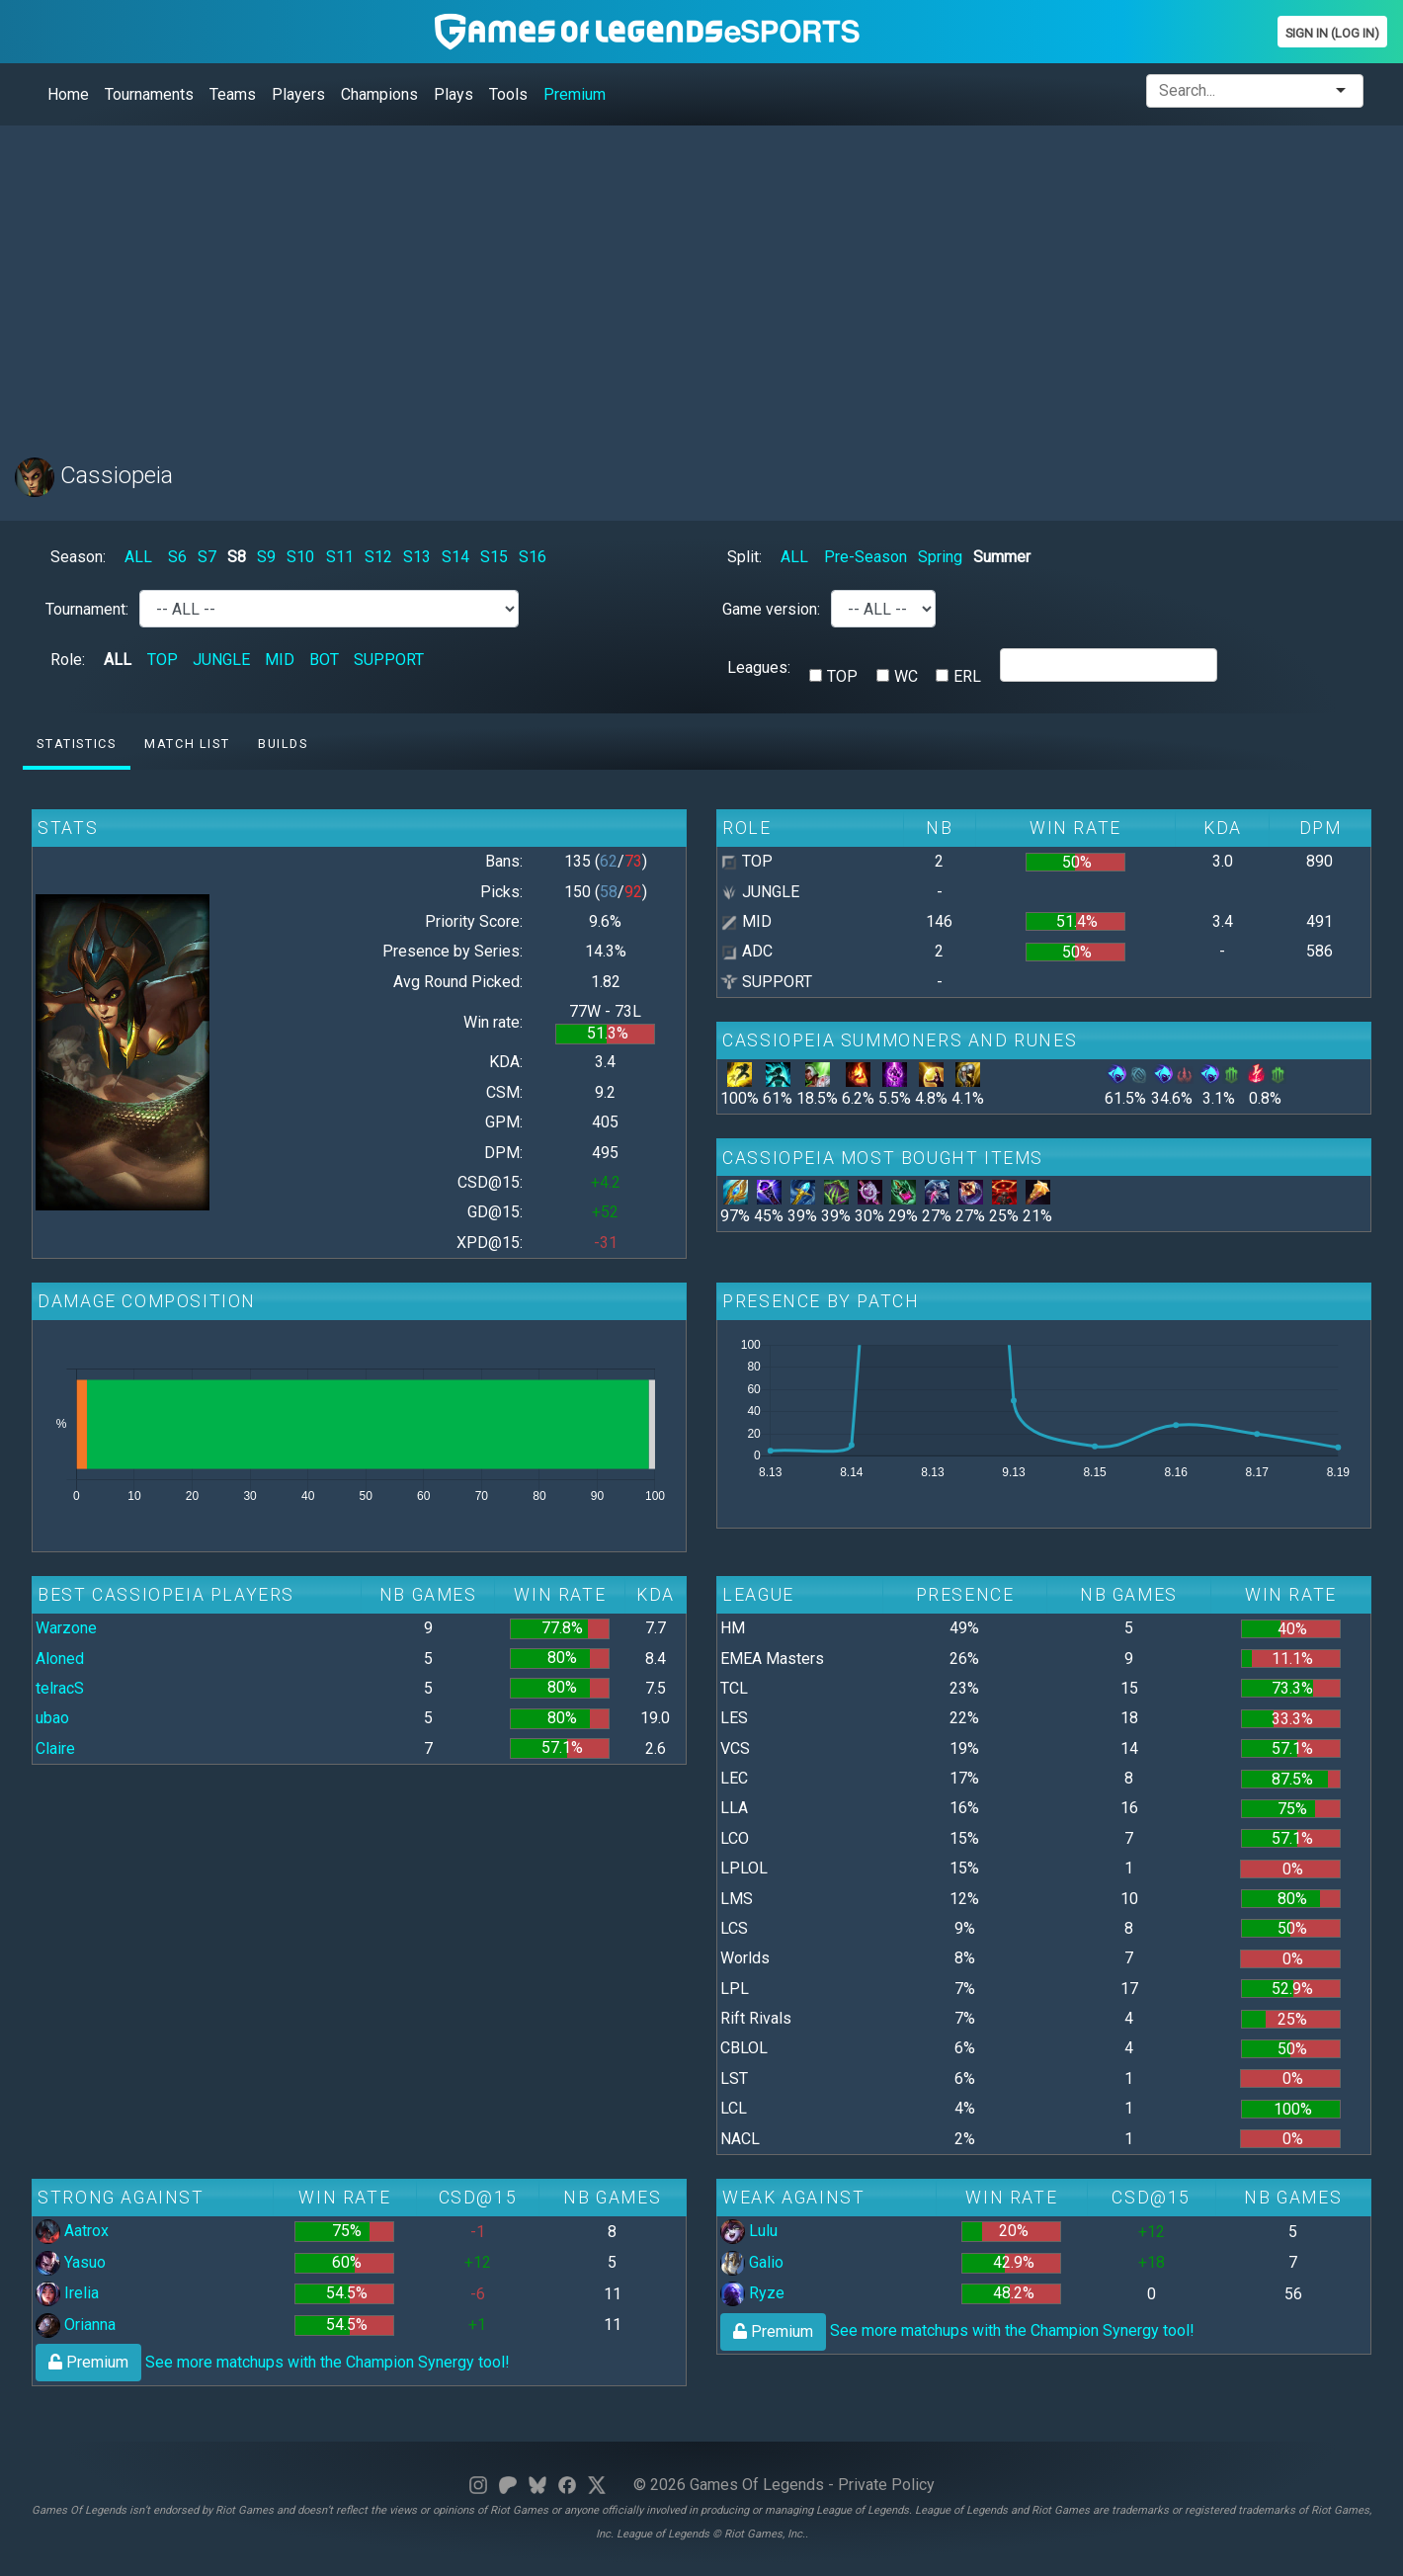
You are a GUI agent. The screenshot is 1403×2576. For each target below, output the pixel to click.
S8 (236, 556)
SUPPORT (389, 659)
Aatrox (72, 2230)
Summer (1002, 556)
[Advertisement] (607, 279)
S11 (340, 556)
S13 (417, 556)
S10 (300, 556)
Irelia (67, 2293)
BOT (324, 659)
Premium (574, 94)
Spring (940, 556)
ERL (967, 676)
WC (906, 676)
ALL (138, 556)
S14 (455, 556)
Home (68, 94)
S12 (378, 556)
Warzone (66, 1628)
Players (298, 94)
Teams (232, 94)
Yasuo (71, 2262)
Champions (379, 94)
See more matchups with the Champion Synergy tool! (273, 2362)
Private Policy (886, 2484)
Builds (283, 743)
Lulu (749, 2230)
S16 (532, 556)
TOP (162, 659)
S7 (207, 556)
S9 (266, 556)
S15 (494, 556)
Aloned (60, 1658)
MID (279, 659)
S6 (177, 556)
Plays (453, 94)
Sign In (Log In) (1332, 33)
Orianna (76, 2324)
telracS (60, 1688)
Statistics (76, 743)
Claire (55, 1748)
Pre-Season (865, 556)
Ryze (752, 2293)
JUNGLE (221, 659)
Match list (186, 743)
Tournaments (149, 94)
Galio (752, 2262)
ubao (52, 1717)
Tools (508, 94)
